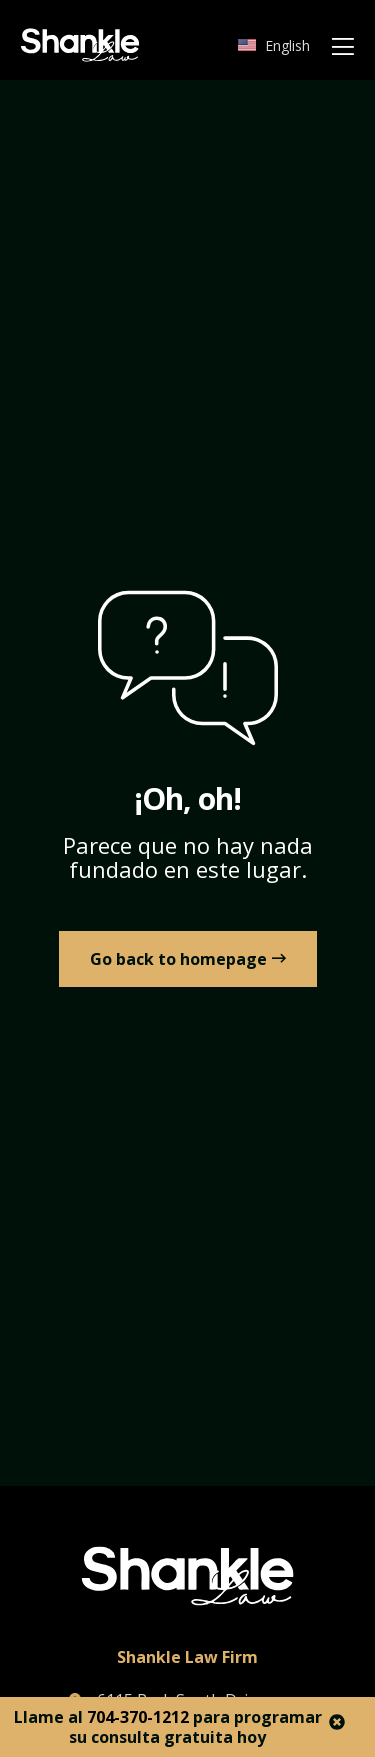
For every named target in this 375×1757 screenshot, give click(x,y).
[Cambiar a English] (274, 45)
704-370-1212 (138, 1717)
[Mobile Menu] (342, 47)
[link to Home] (188, 959)
